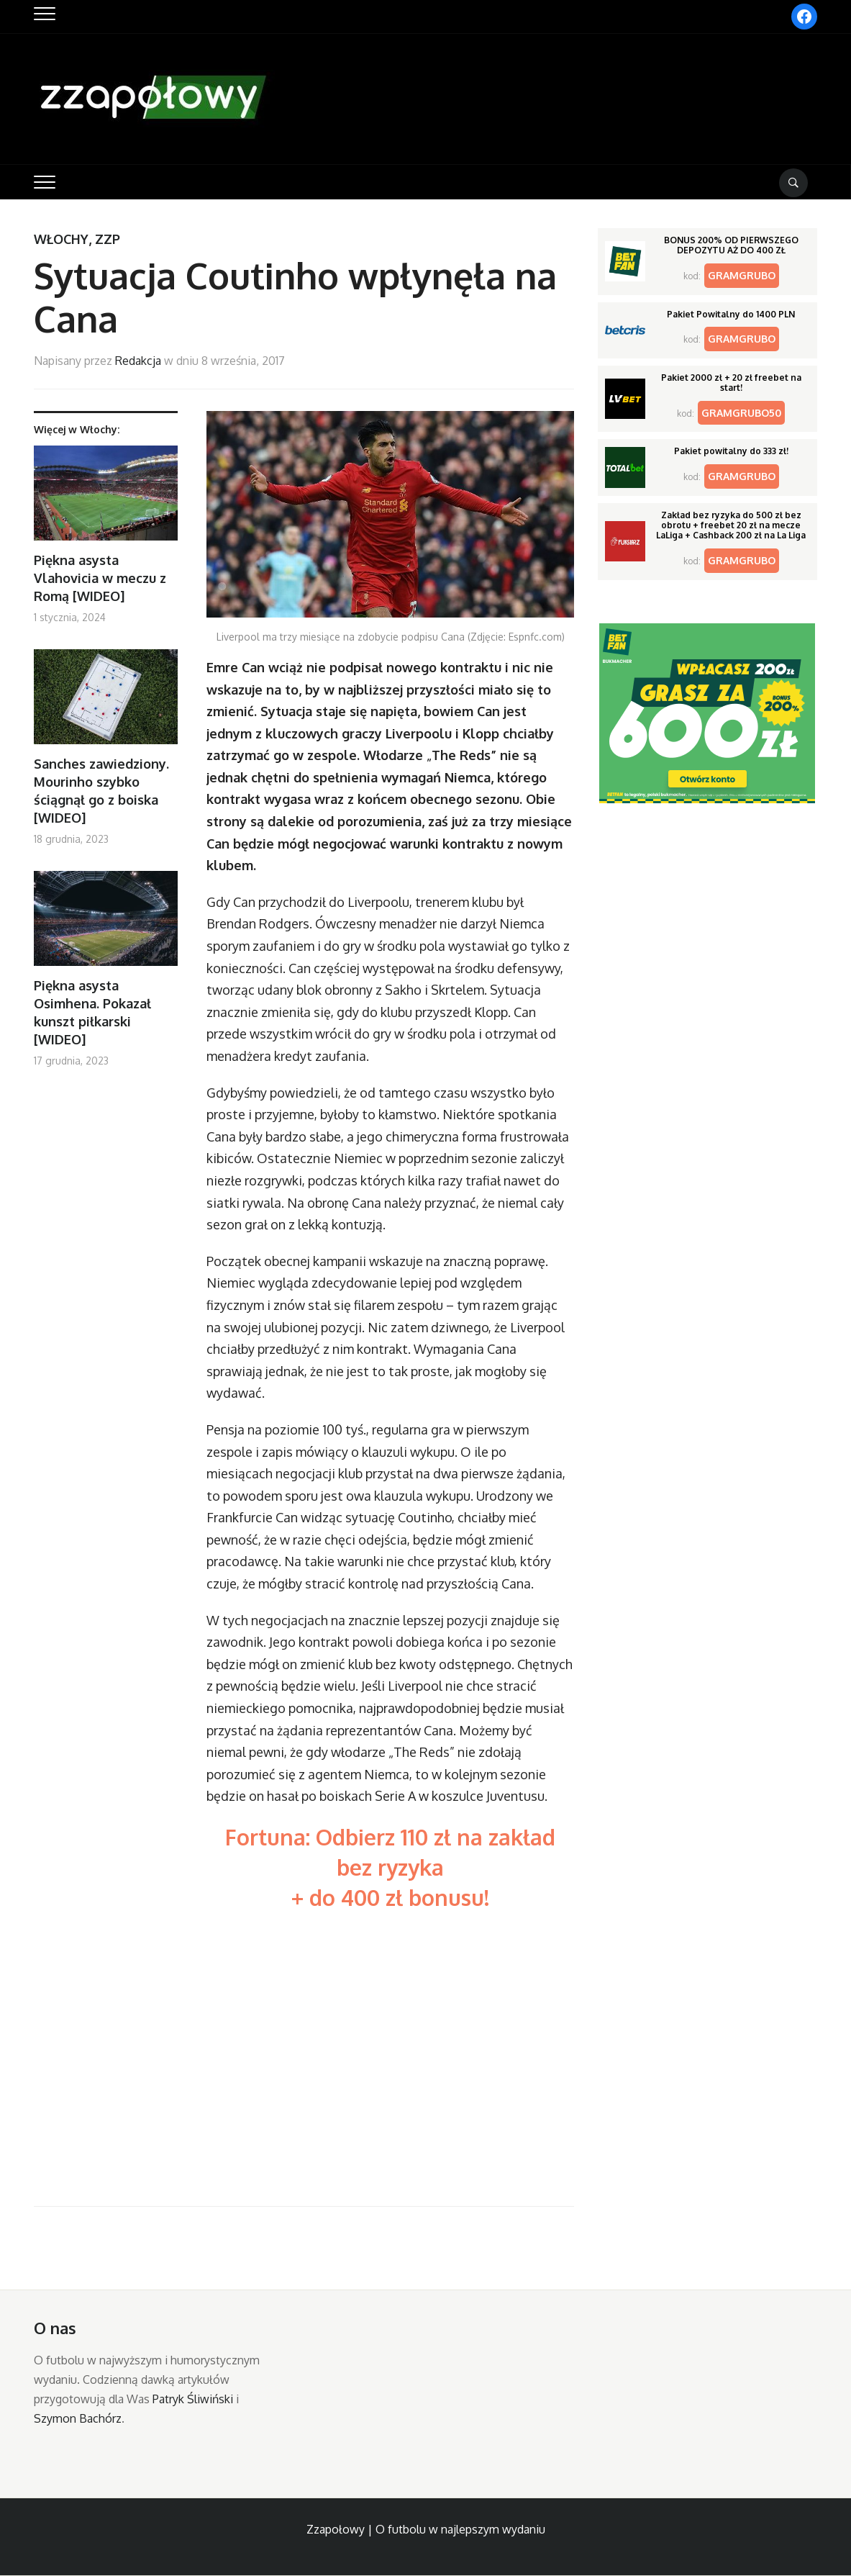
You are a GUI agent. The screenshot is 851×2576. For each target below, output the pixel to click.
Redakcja (138, 360)
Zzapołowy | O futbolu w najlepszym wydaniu (425, 2529)
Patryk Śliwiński (193, 2399)
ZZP (107, 239)
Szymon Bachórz (78, 2418)
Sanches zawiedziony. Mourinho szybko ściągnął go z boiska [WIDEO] (101, 791)
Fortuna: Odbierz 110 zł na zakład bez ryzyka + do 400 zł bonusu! (390, 1867)
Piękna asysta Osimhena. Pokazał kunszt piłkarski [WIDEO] (92, 1012)
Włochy (61, 239)
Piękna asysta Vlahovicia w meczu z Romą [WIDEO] (100, 578)
